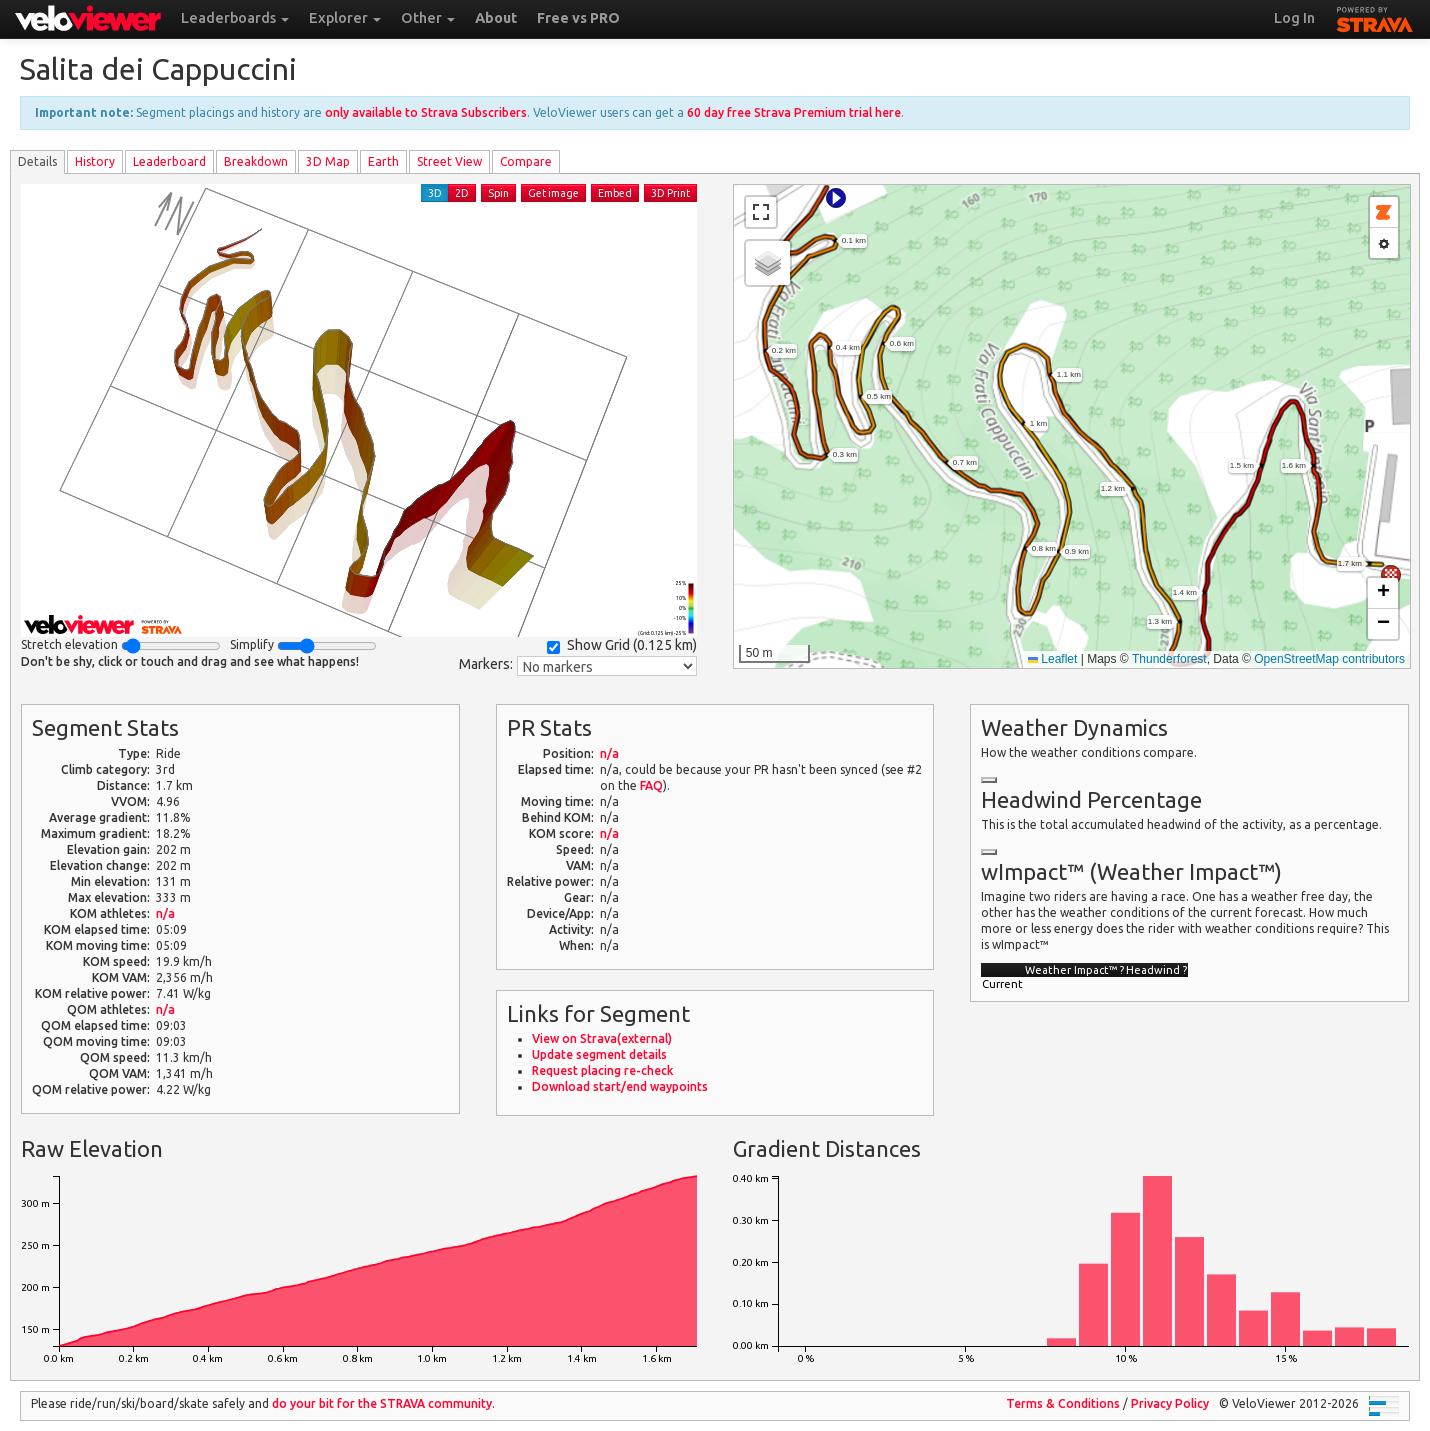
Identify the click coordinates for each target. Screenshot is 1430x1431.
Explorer (345, 18)
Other (428, 18)
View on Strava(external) (602, 1038)
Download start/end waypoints (620, 1086)
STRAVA (1375, 17)
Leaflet (1052, 659)
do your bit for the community (382, 1403)
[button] (836, 198)
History (95, 161)
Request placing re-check (602, 1070)
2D (462, 193)
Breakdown (256, 161)
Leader (169, 161)
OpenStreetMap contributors (1329, 659)
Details (37, 161)
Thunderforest (1169, 659)
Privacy (1170, 1403)
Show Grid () (622, 645)
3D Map (328, 161)
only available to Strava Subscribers (426, 112)
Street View (449, 161)
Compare (526, 161)
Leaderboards (235, 18)
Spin (498, 193)
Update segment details (599, 1054)
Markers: (486, 664)
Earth (383, 161)
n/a (165, 913)
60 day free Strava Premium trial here (794, 112)
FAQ (651, 785)
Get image (553, 193)
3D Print (670, 193)
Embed (615, 193)
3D (435, 193)
